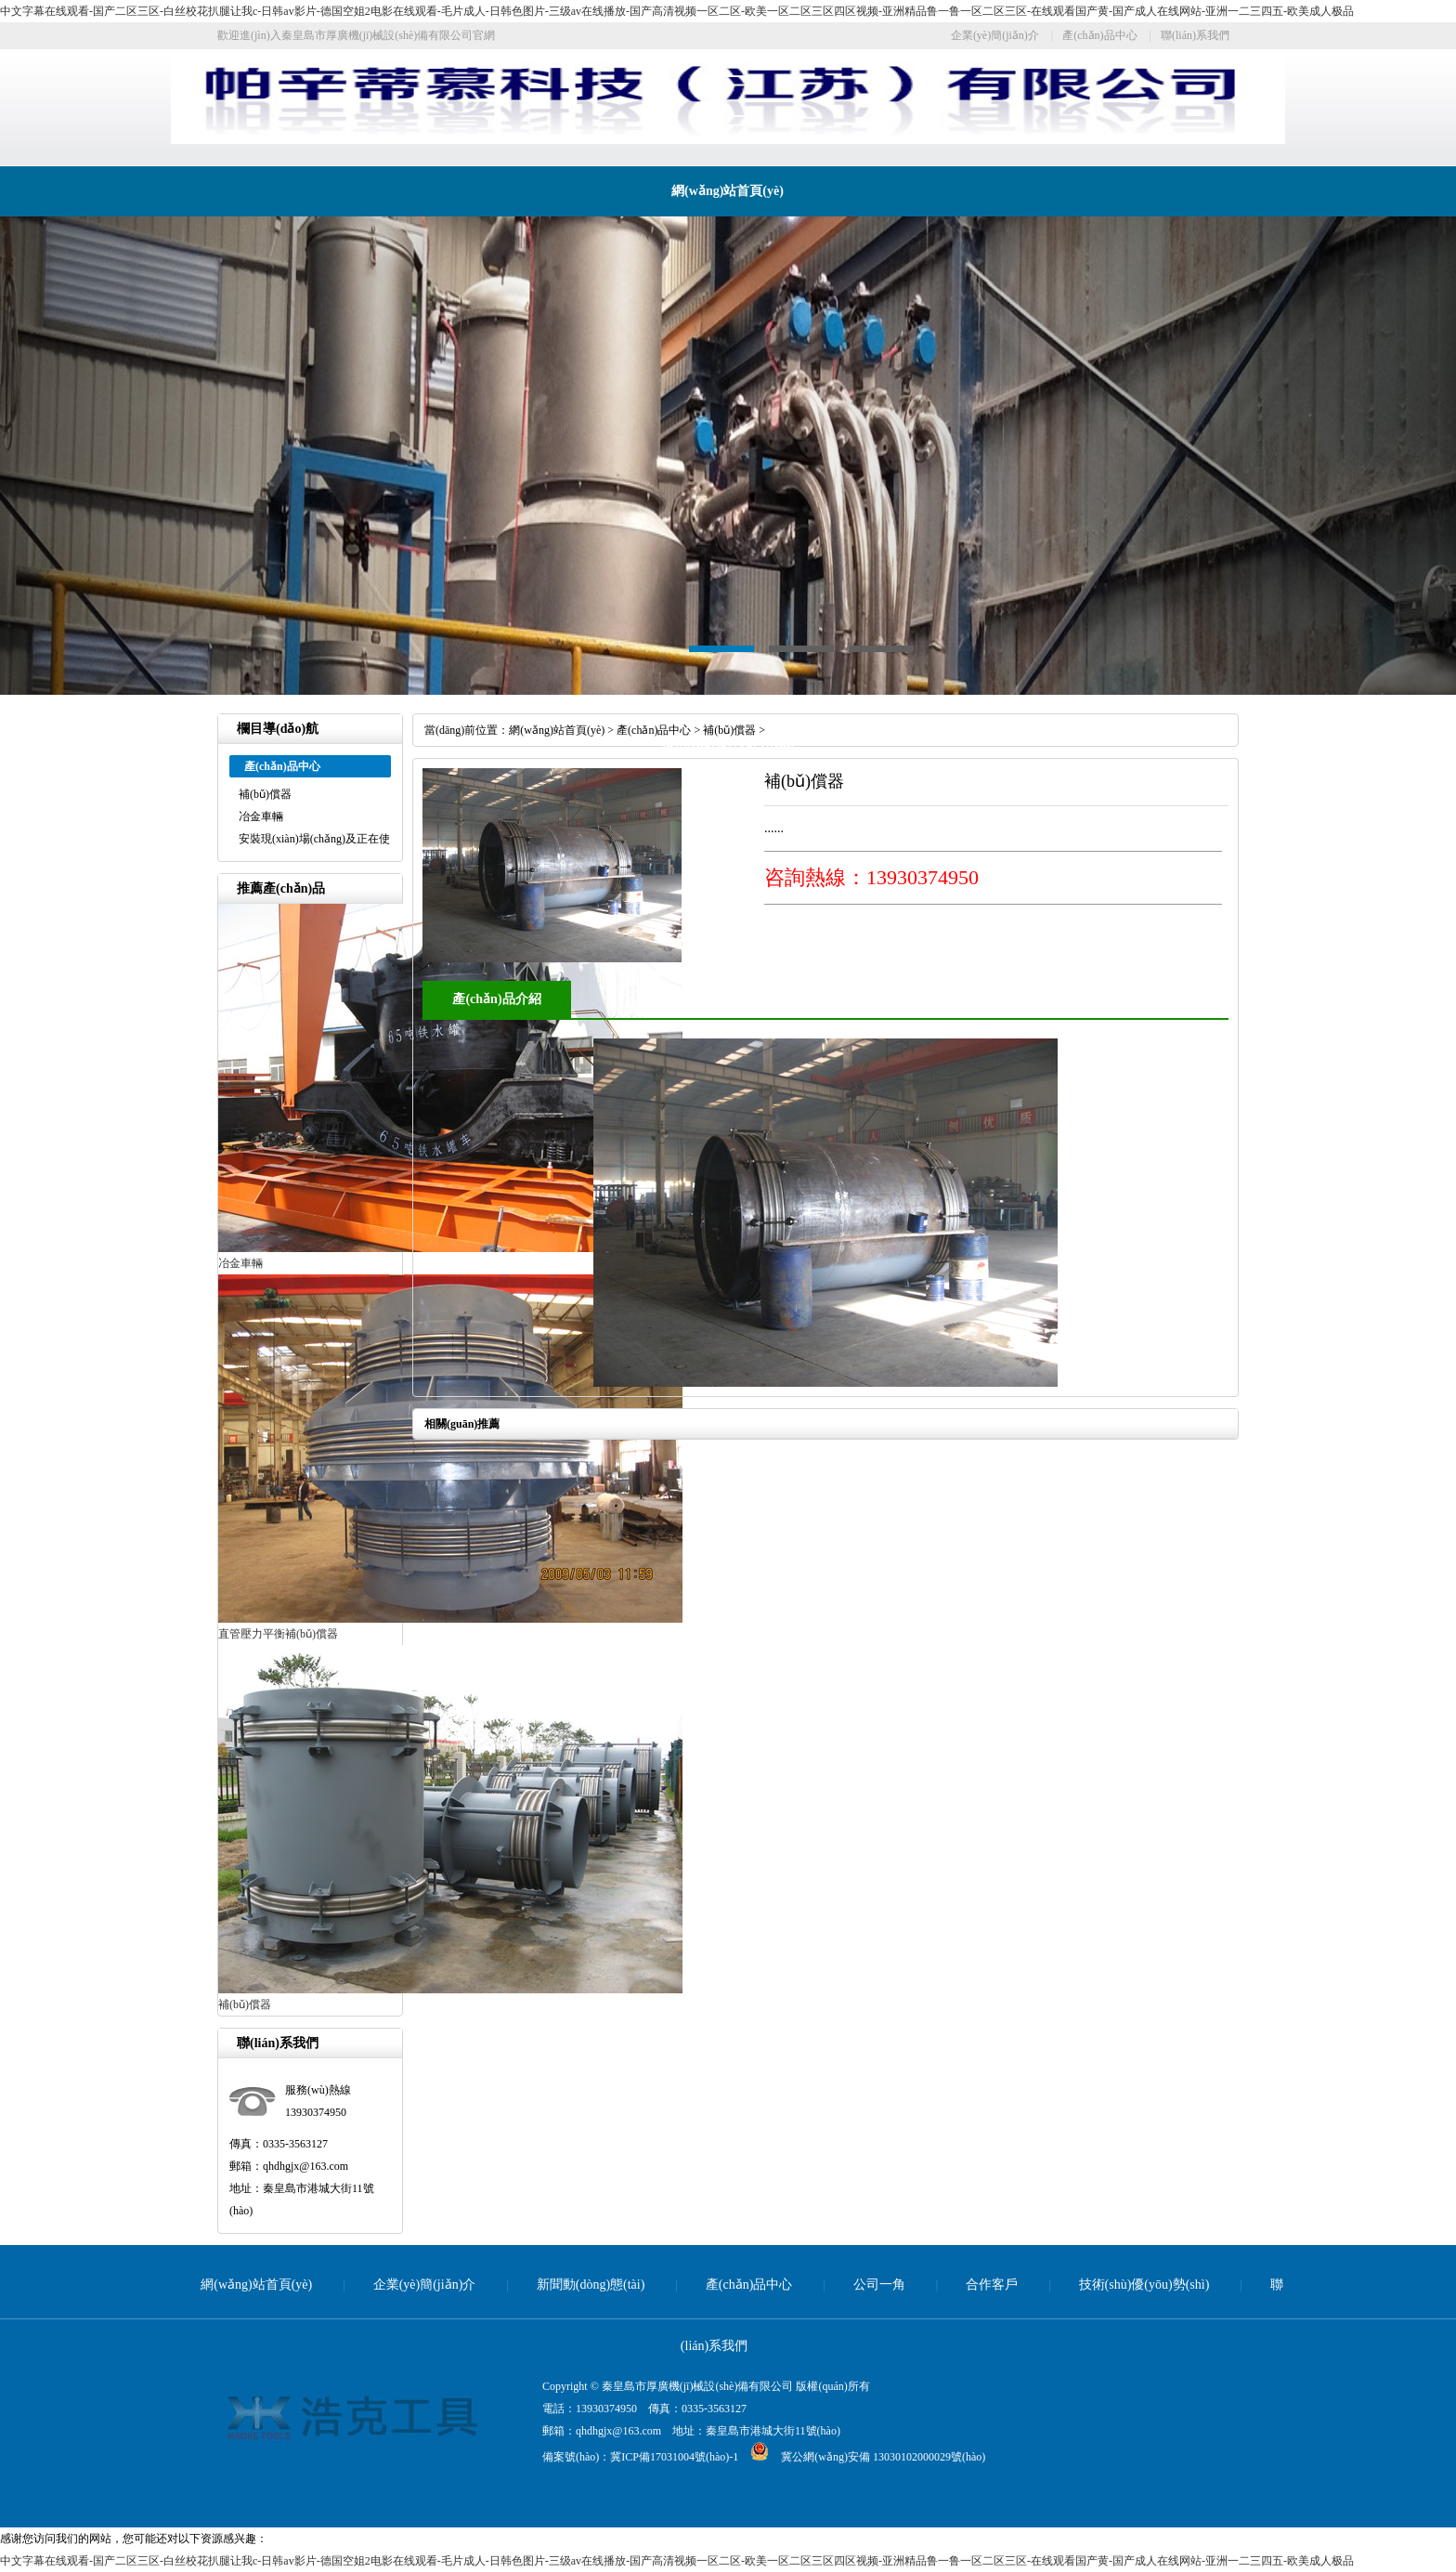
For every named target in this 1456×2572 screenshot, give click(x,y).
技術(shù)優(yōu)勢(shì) (728, 743)
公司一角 (879, 2284)
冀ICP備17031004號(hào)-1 (674, 2456)
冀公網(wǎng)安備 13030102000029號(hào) (861, 2456)
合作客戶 (992, 2284)
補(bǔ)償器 (265, 794)
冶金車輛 (261, 816)
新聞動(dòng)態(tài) (591, 2284)
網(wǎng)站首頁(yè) (727, 191)
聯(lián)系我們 (1195, 35)
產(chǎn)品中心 (1099, 35)
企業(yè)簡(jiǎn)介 (995, 35)
